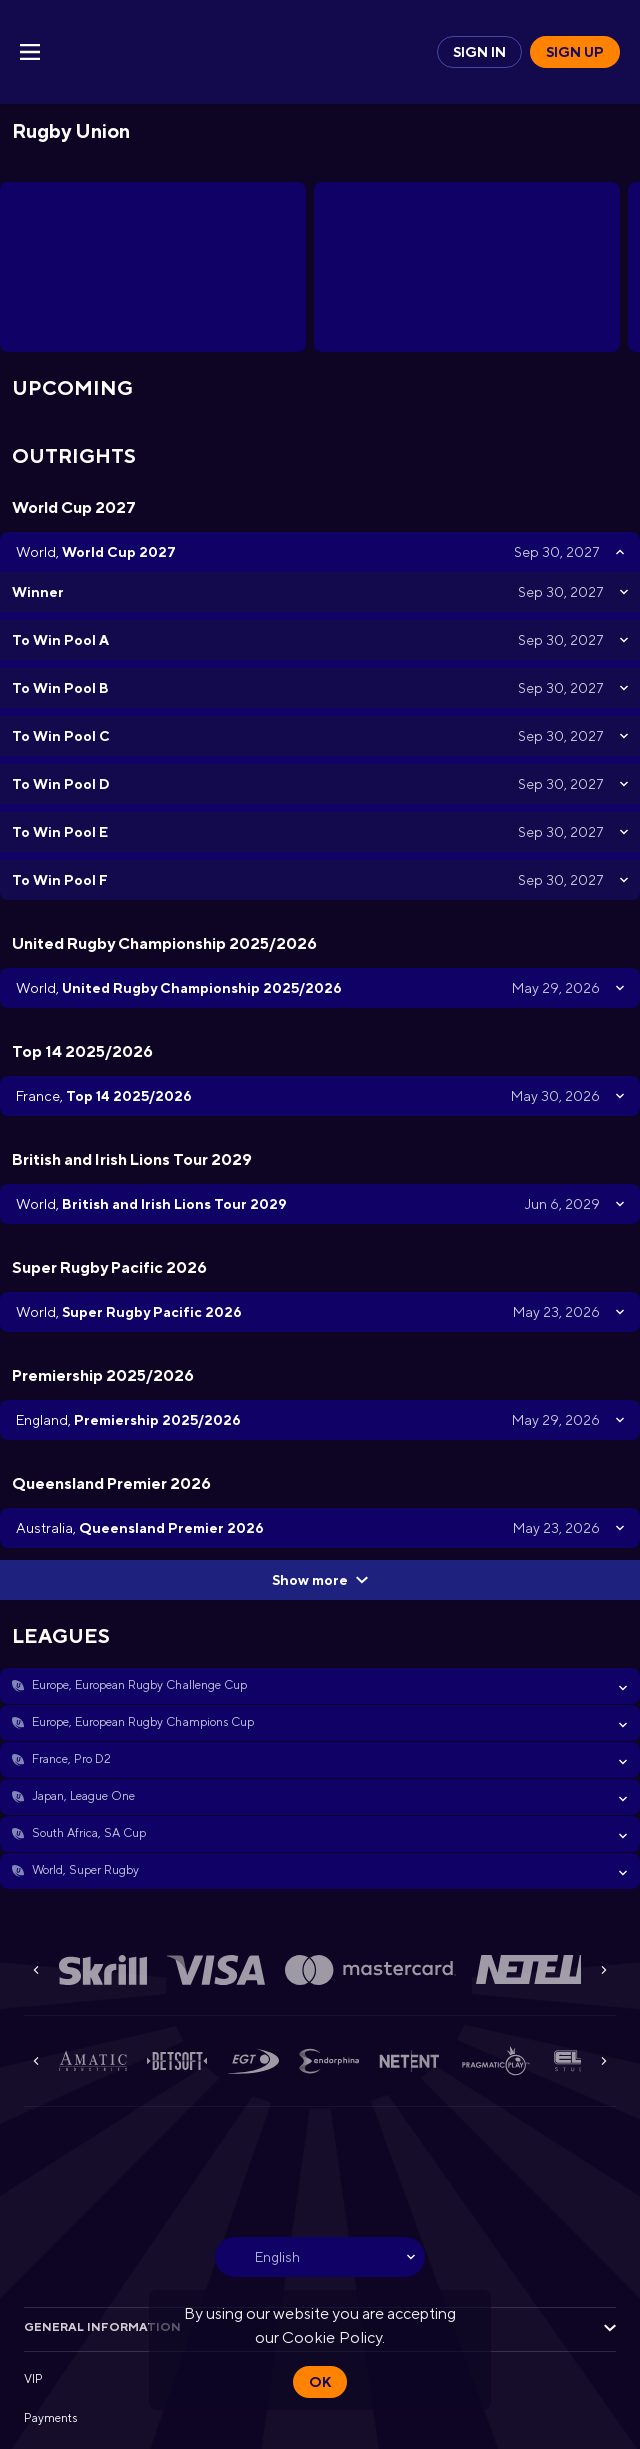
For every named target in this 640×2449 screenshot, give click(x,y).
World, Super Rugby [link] (85, 1870)
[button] (320, 1686)
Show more (320, 1580)
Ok (320, 2382)
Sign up (575, 52)
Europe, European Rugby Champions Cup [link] (143, 1722)
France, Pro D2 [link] (71, 1759)
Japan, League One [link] (83, 1796)
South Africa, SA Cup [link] (89, 1833)
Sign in (479, 52)
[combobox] (320, 2257)
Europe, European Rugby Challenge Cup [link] (139, 1685)
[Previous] (36, 1970)
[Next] (604, 1970)
